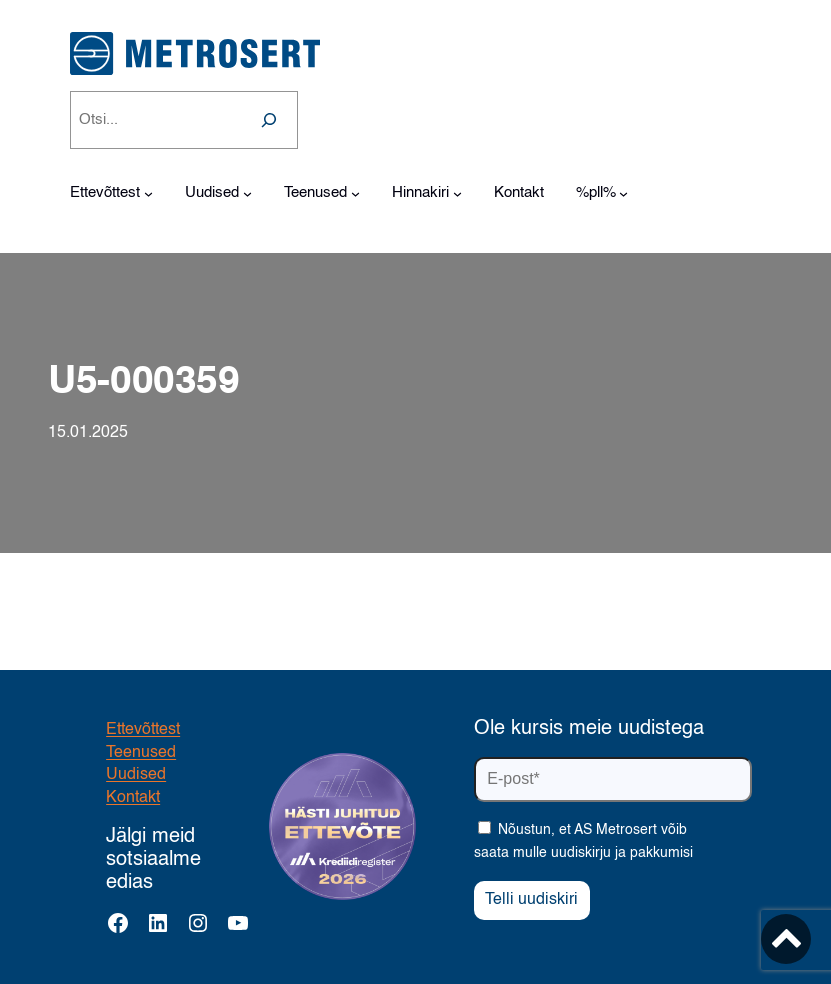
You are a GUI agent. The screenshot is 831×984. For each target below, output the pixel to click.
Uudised (136, 775)
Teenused (141, 753)
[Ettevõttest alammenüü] (148, 193)
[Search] (269, 120)
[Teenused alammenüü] (355, 193)
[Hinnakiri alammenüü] (457, 193)
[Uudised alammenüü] (247, 193)
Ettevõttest (143, 730)
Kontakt (133, 798)
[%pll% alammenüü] (623, 193)
